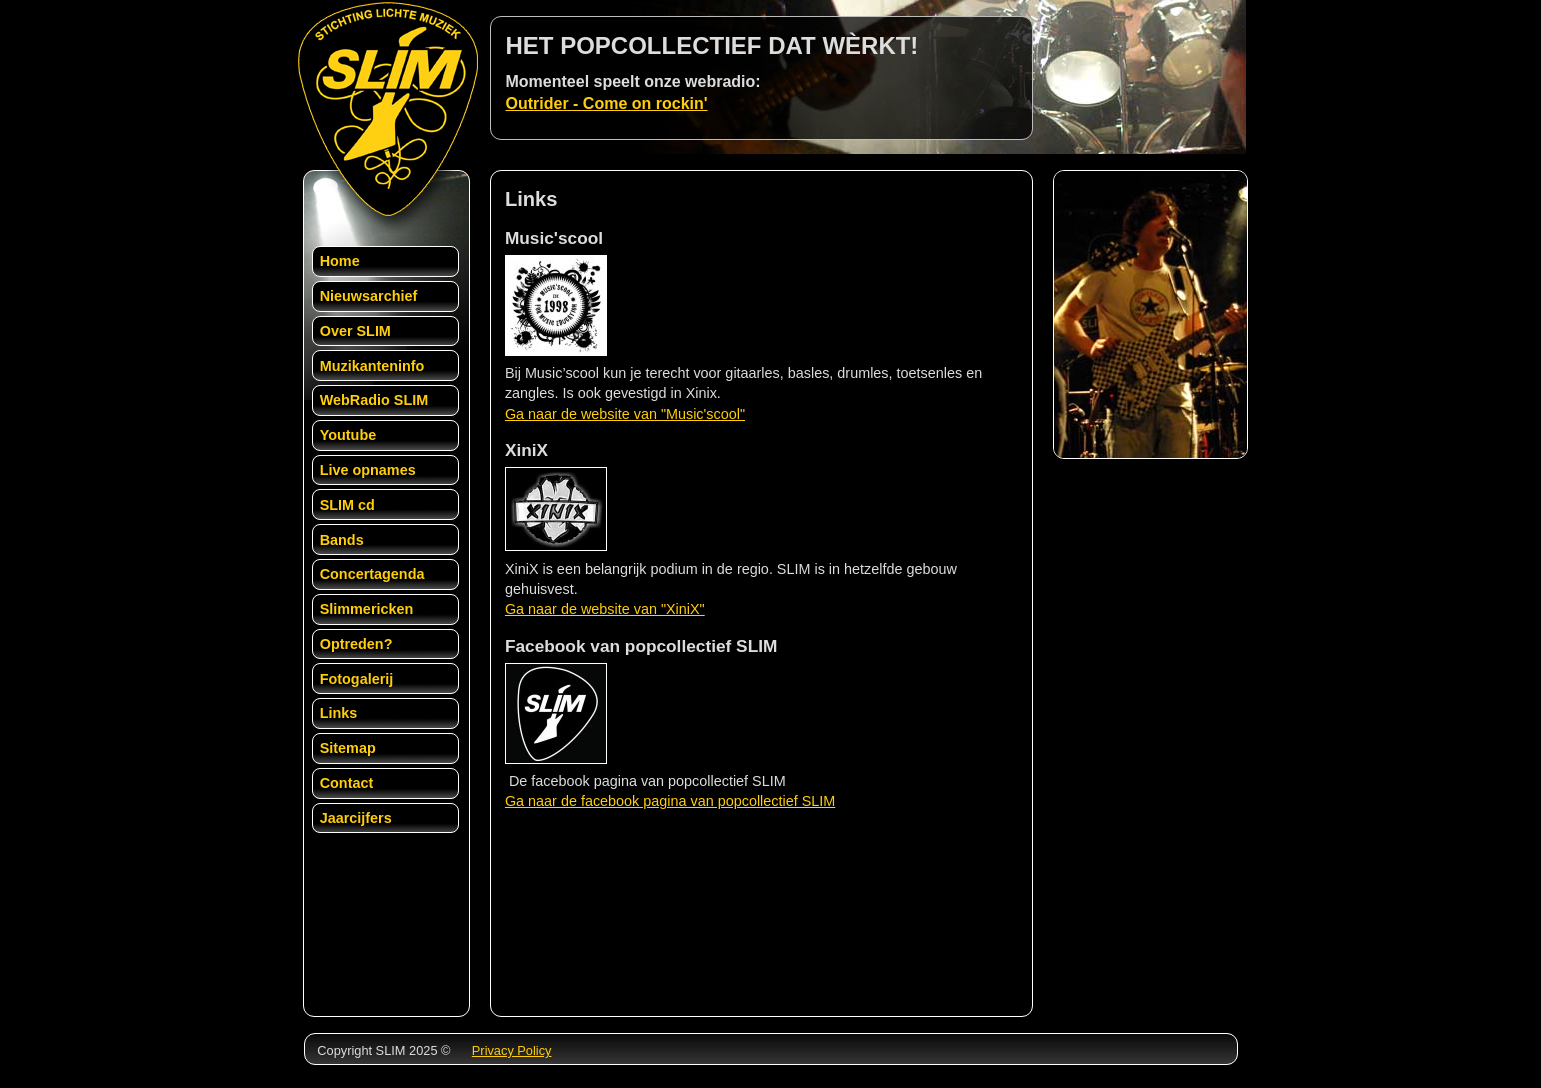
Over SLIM (355, 331)
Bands (342, 540)
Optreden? (356, 644)
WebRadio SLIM (374, 400)
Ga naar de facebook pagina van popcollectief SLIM (670, 801)
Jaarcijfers (356, 818)
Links (339, 713)
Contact (347, 783)
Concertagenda (372, 574)
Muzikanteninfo (372, 366)
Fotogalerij (357, 679)
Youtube (348, 435)
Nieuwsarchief (369, 296)
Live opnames (368, 470)
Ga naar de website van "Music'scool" (625, 414)
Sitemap (348, 748)
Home (340, 261)
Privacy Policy (512, 1050)
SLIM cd (347, 505)
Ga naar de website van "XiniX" (605, 609)
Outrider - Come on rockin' (607, 103)
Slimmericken (367, 609)
